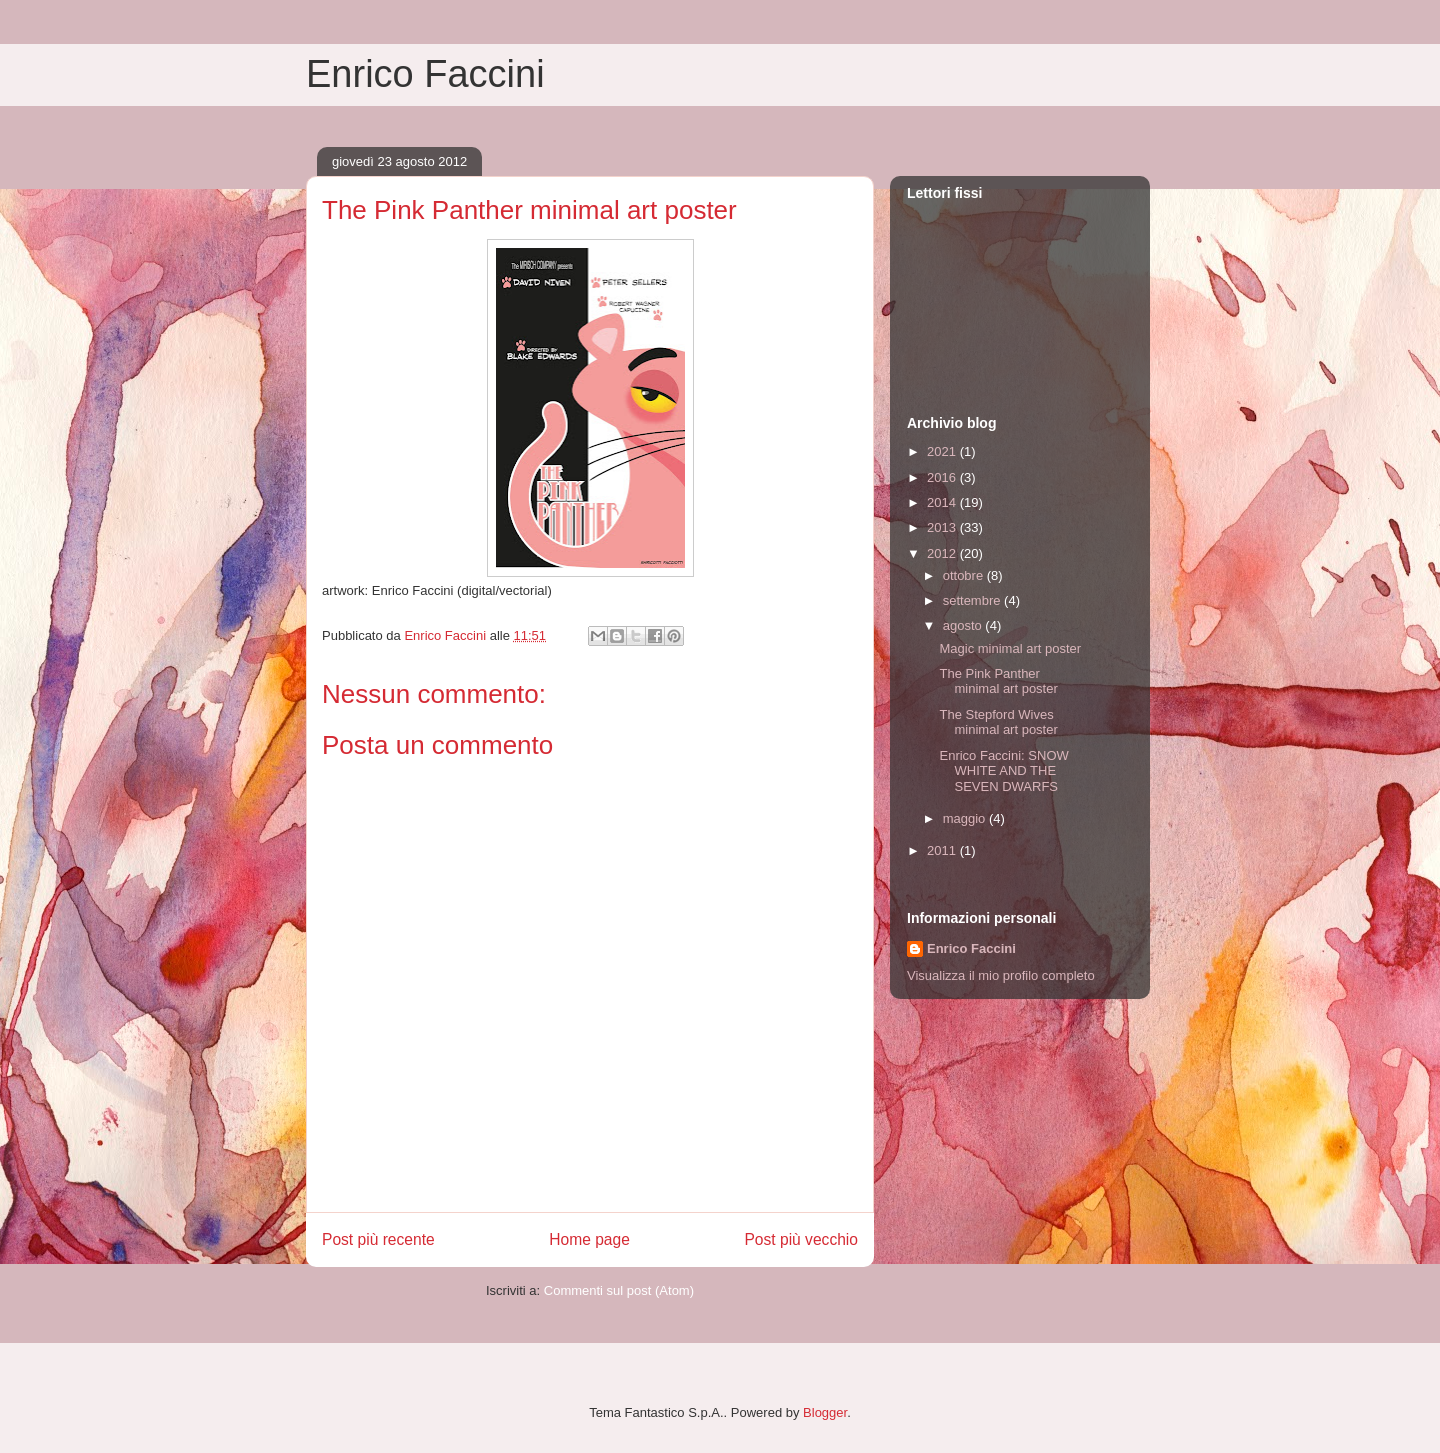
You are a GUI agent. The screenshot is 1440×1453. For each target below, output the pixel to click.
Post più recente (378, 1239)
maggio (966, 818)
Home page (589, 1239)
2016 (943, 477)
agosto (964, 625)
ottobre (965, 575)
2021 (943, 451)
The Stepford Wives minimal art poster (998, 722)
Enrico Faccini (425, 74)
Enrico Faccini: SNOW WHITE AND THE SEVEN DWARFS (1003, 771)
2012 (943, 553)
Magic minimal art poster (1010, 648)
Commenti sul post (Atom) (619, 1290)
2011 (943, 850)
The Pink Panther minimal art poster (998, 681)
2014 (943, 502)
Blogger (825, 1412)
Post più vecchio (801, 1239)
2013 (943, 527)
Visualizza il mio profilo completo (1001, 975)
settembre (973, 600)
